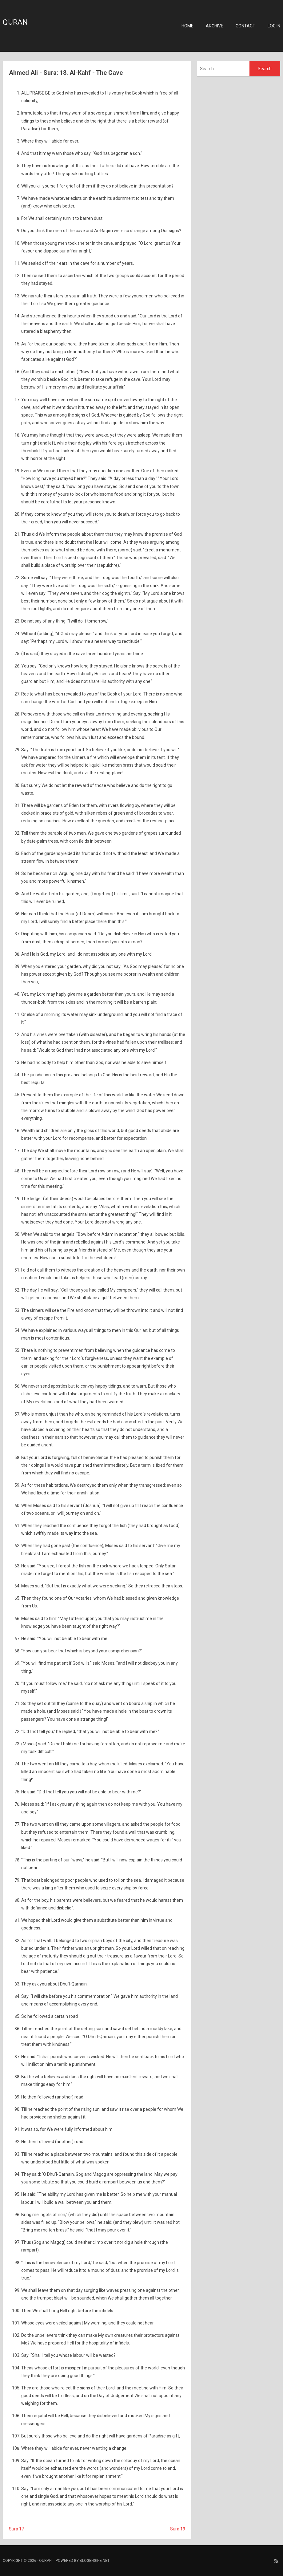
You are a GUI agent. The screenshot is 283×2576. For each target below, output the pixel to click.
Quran (15, 22)
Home (187, 25)
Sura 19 (177, 2528)
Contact (245, 25)
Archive (214, 25)
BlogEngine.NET (95, 2560)
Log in (274, 25)
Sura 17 (16, 2528)
